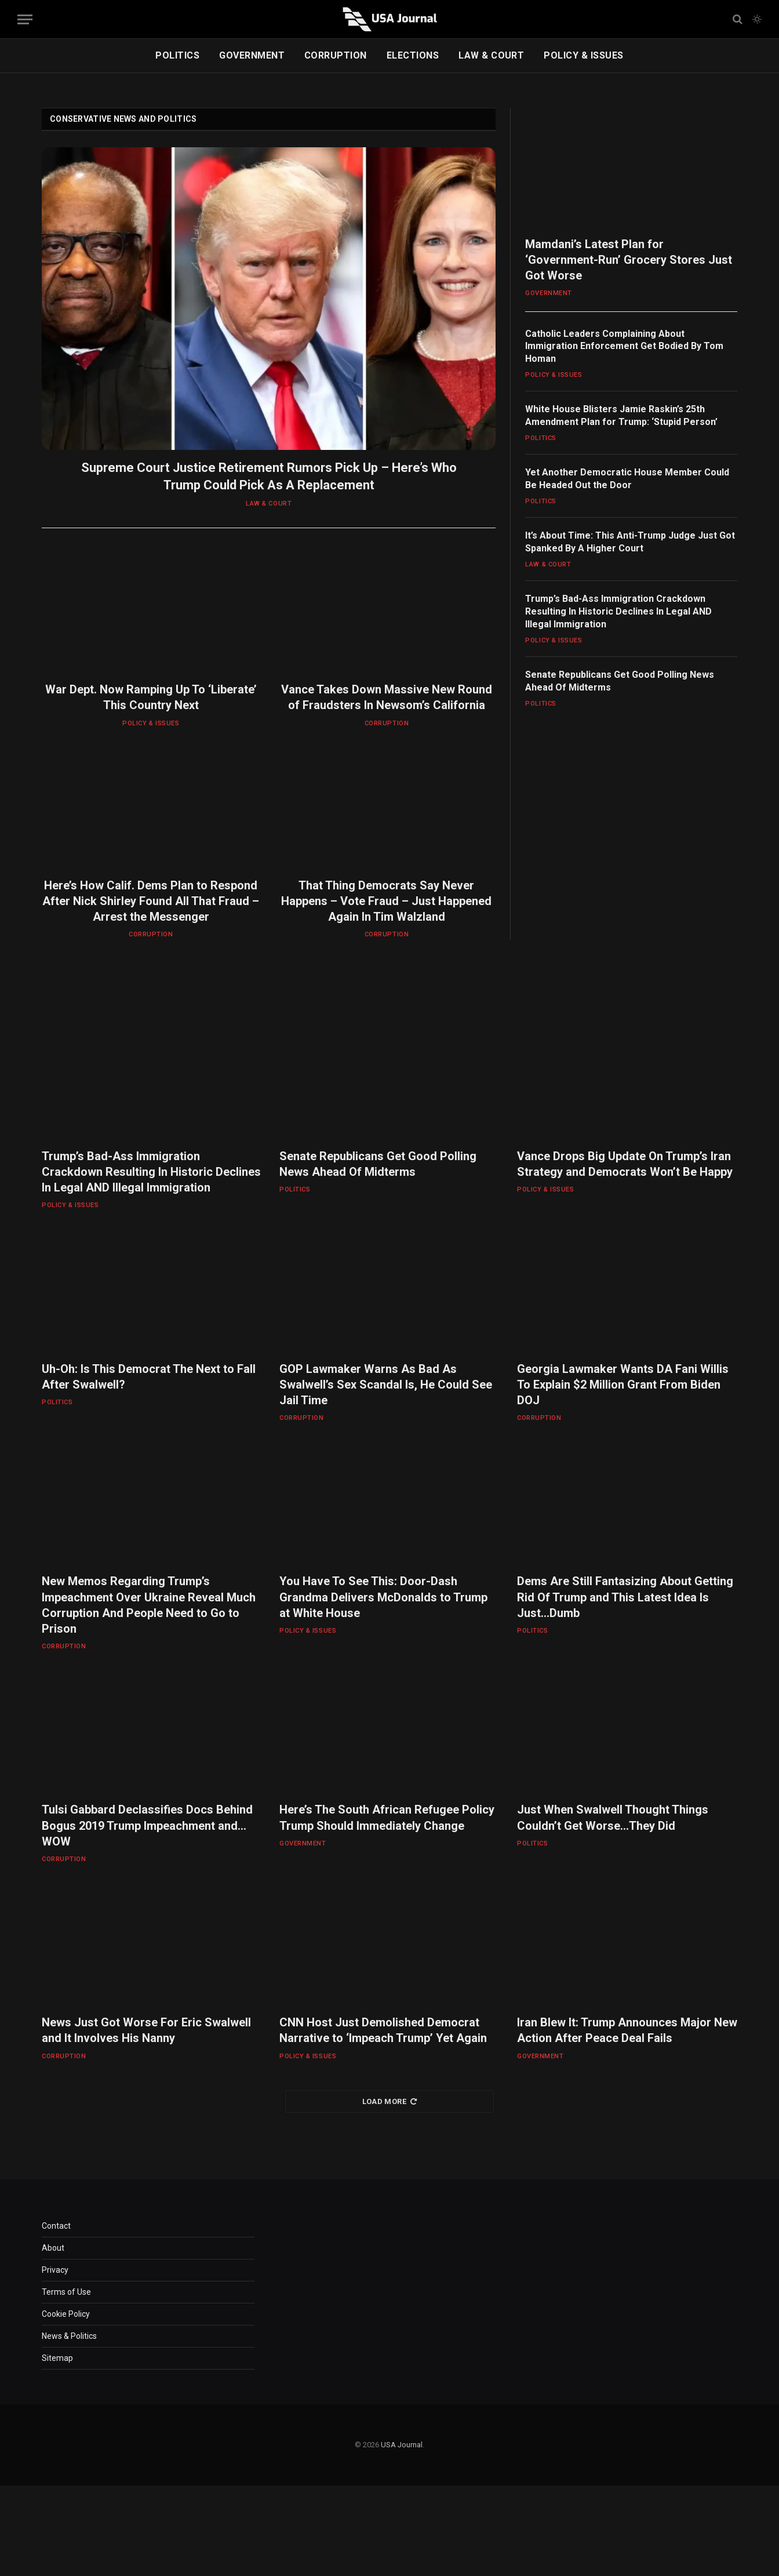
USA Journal (402, 2444)
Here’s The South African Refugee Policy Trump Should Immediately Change (386, 1817)
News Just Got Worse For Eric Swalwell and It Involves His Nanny (146, 2030)
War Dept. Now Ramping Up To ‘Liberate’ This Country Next (151, 697)
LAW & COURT (491, 55)
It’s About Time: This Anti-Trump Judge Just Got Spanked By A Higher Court (630, 542)
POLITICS (177, 55)
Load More (389, 2101)
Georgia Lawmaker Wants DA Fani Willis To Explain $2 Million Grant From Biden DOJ (623, 1384)
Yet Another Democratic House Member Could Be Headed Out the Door (627, 479)
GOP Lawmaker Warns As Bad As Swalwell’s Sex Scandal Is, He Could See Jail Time (385, 1384)
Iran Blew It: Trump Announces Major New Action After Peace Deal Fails (627, 2030)
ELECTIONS (413, 55)
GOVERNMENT (252, 55)
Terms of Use (66, 2292)
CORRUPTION (335, 55)
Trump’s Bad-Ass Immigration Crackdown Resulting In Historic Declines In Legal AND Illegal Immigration (618, 611)
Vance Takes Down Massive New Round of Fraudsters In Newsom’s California (386, 697)
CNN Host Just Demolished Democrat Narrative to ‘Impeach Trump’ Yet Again (383, 2030)
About (53, 2247)
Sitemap (57, 2358)
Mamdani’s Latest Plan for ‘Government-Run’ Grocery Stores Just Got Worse (628, 259)
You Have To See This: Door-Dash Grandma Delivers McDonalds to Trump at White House (383, 1596)
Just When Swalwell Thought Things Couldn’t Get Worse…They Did (612, 1817)
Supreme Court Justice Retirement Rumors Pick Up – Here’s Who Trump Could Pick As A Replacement (269, 476)
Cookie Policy (66, 2314)
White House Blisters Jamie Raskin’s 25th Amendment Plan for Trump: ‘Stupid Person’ (621, 415)
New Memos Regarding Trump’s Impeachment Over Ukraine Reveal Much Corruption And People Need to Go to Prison (149, 1605)
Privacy (55, 2270)
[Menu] (24, 19)
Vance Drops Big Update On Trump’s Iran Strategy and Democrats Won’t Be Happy (625, 1164)
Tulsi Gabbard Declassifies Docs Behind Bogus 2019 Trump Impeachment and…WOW (147, 1825)
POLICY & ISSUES (583, 55)
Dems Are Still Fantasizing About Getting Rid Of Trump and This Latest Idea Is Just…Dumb (625, 1596)
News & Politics (69, 2336)
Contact (56, 2225)
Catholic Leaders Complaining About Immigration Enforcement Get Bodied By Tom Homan (624, 346)
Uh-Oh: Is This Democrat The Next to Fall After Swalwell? (149, 1376)
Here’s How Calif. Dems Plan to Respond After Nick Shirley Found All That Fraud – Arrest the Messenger (150, 901)
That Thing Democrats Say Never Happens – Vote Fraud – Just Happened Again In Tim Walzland (386, 901)
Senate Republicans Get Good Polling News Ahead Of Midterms (619, 681)
